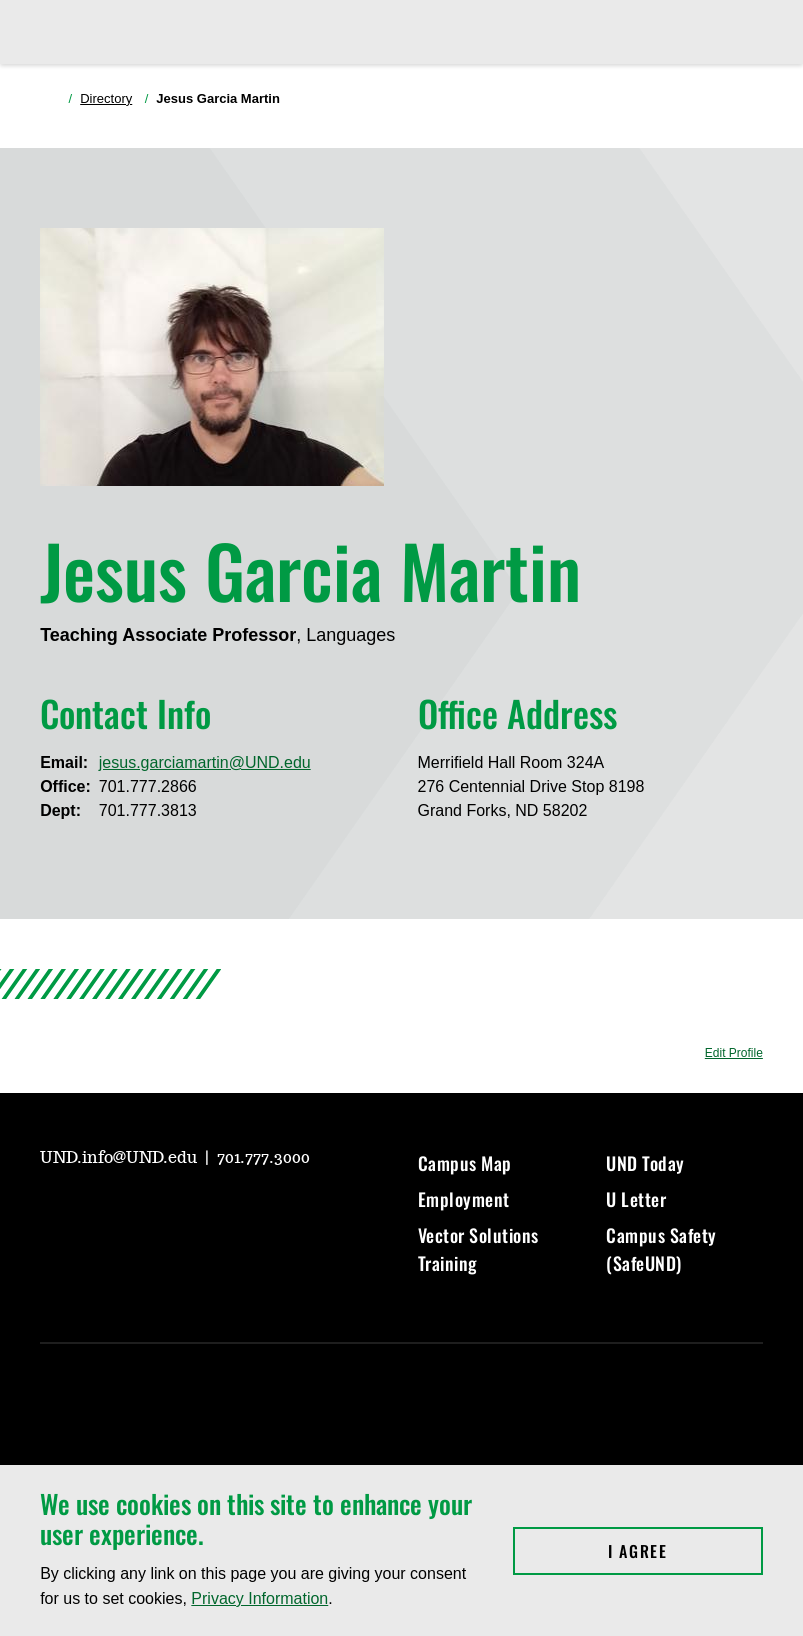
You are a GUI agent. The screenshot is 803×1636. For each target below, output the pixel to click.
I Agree (685, 1551)
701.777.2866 (148, 786)
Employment (464, 1199)
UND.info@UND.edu (120, 1158)
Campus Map (465, 1163)
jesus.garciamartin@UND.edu (205, 762)
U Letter (636, 1199)
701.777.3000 (263, 1158)
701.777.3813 (148, 810)
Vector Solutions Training (478, 1249)
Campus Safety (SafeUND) (661, 1249)
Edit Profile (734, 1053)
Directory (106, 98)
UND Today (645, 1163)
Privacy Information (259, 1598)
